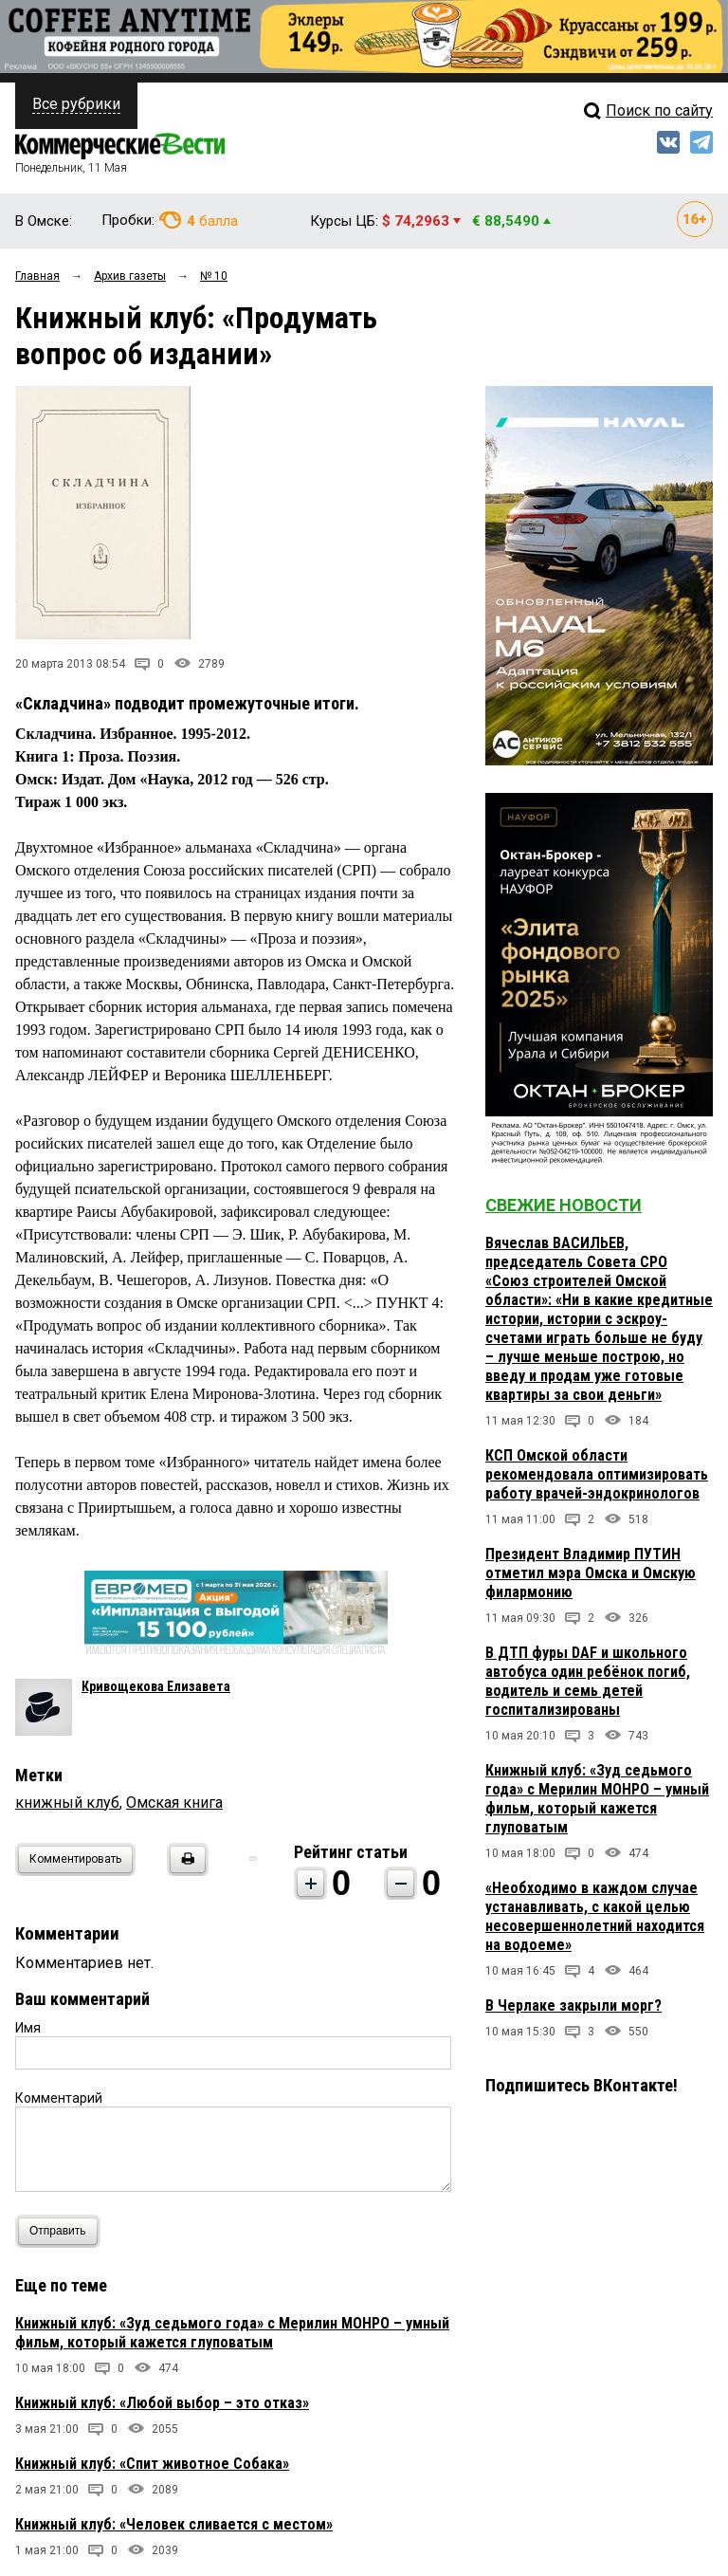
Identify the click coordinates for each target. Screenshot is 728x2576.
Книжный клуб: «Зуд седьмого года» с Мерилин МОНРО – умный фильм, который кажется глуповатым (232, 2332)
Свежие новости (563, 1205)
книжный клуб (67, 1803)
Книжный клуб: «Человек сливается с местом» (174, 2524)
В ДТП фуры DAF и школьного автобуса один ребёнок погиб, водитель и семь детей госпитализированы (587, 1681)
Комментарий (58, 2098)
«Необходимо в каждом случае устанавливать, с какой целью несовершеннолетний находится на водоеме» (594, 1916)
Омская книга (174, 1803)
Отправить (62, 2231)
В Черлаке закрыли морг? (573, 2005)
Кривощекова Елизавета (156, 1686)
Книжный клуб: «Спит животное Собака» (152, 2464)
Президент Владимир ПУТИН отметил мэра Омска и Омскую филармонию (590, 1573)
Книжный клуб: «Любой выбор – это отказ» (162, 2403)
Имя (28, 2027)
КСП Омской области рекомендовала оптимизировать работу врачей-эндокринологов (596, 1474)
